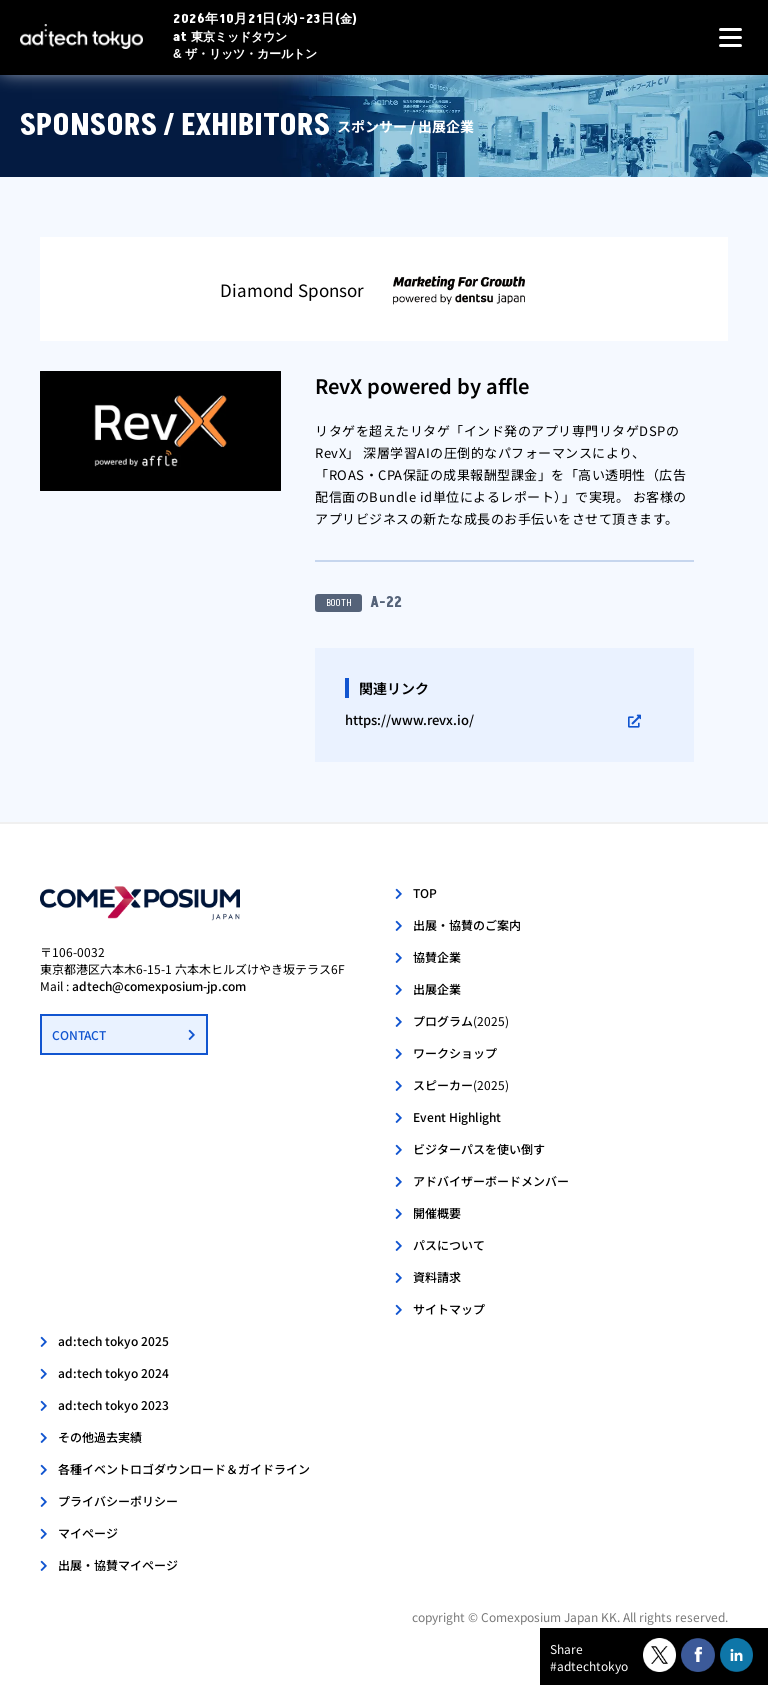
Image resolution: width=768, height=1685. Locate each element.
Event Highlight (457, 1116)
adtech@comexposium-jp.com (159, 985)
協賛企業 (437, 956)
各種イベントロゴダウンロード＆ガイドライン (184, 1468)
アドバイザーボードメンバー (491, 1180)
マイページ (88, 1532)
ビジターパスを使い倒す (479, 1148)
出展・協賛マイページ (118, 1564)
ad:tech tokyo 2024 (113, 1372)
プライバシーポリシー (118, 1500)
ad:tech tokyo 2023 (113, 1404)
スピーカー (461, 1084)
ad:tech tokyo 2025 (113, 1340)
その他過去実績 (100, 1436)
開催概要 (437, 1212)
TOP (425, 892)
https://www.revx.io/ (409, 719)
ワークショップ (455, 1052)
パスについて (449, 1244)
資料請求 (437, 1276)
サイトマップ (449, 1308)
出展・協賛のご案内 (467, 924)
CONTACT (79, 1034)
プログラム (461, 1020)
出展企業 (437, 988)
